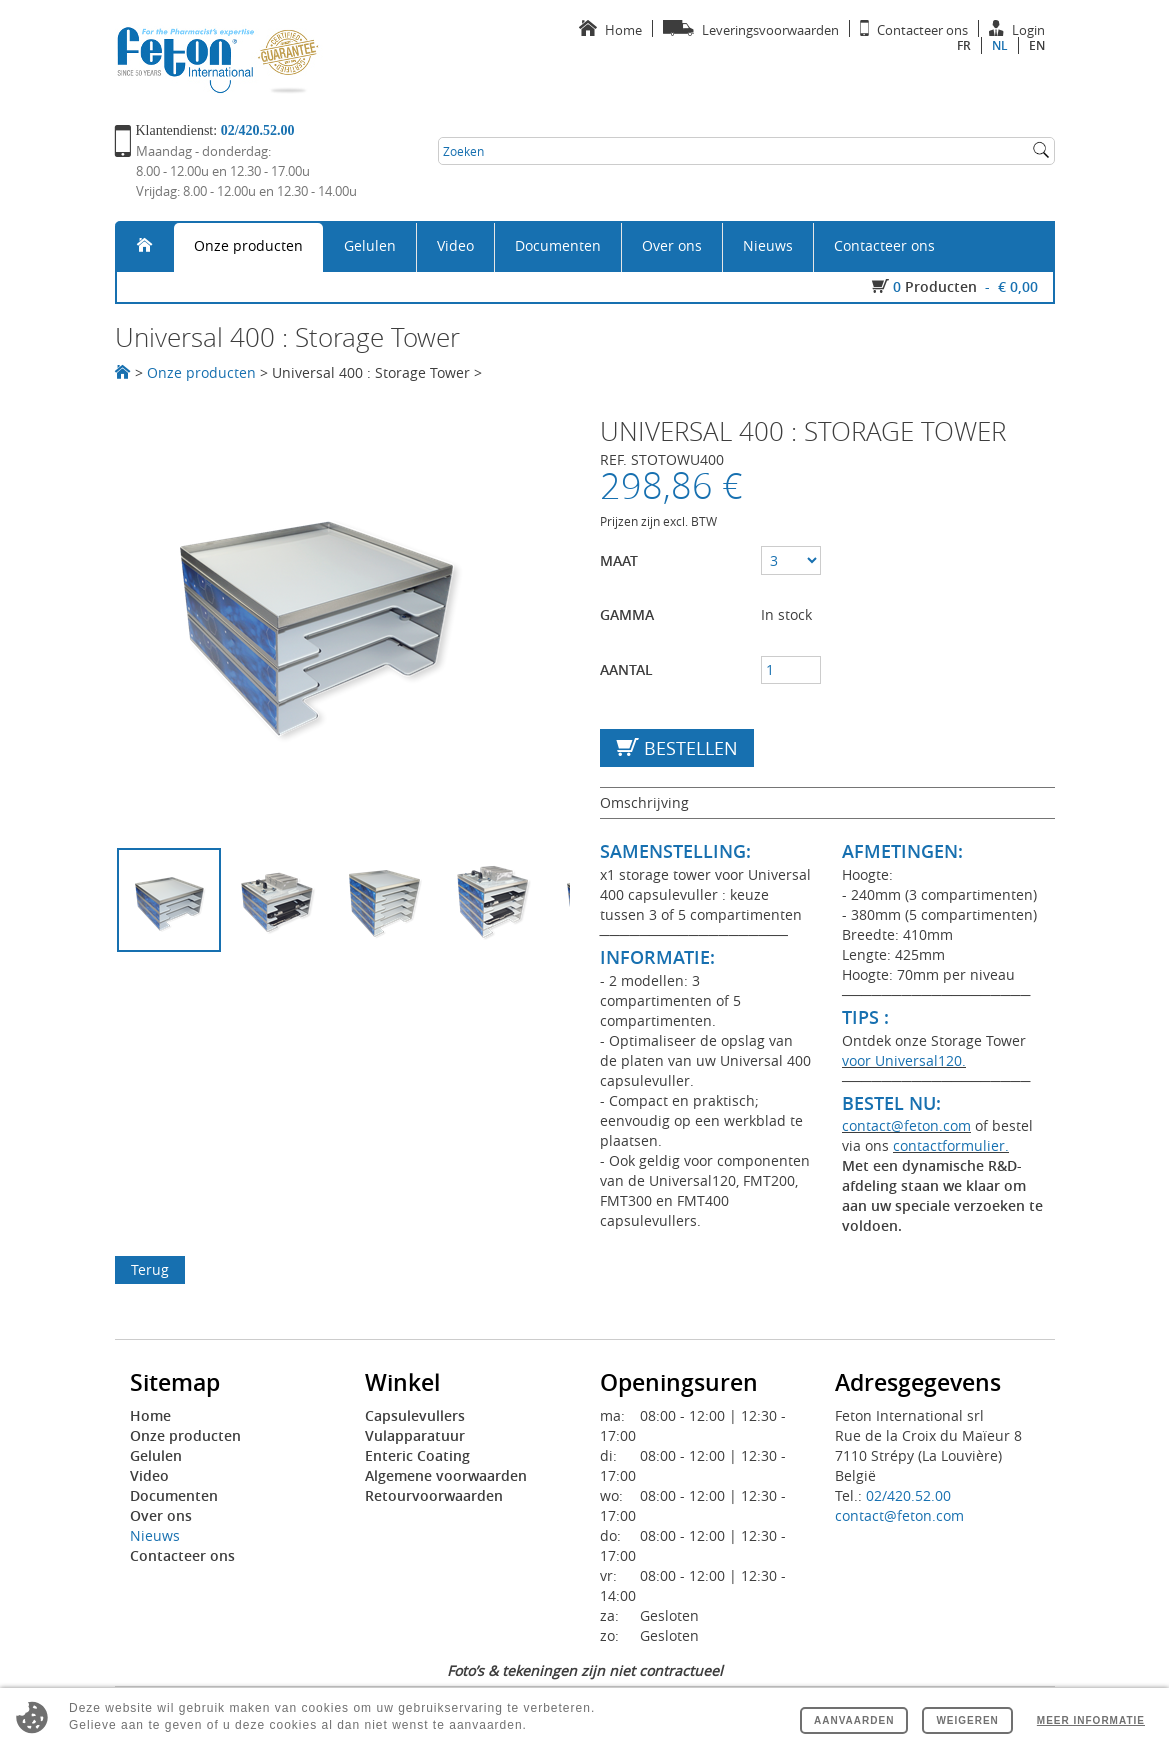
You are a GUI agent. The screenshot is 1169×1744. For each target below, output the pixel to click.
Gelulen (370, 245)
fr (964, 45)
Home (150, 1415)
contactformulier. (951, 1145)
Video (455, 245)
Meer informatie (1091, 1720)
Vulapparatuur (415, 1435)
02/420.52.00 (908, 1495)
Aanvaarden (854, 1720)
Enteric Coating (417, 1455)
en (1037, 45)
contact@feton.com (906, 1125)
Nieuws (768, 245)
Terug (150, 1269)
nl (1000, 45)
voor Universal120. (904, 1060)
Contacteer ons (884, 245)
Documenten (558, 245)
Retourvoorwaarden (434, 1495)
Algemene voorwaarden (446, 1475)
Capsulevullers (415, 1415)
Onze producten (248, 245)
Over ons (672, 245)
